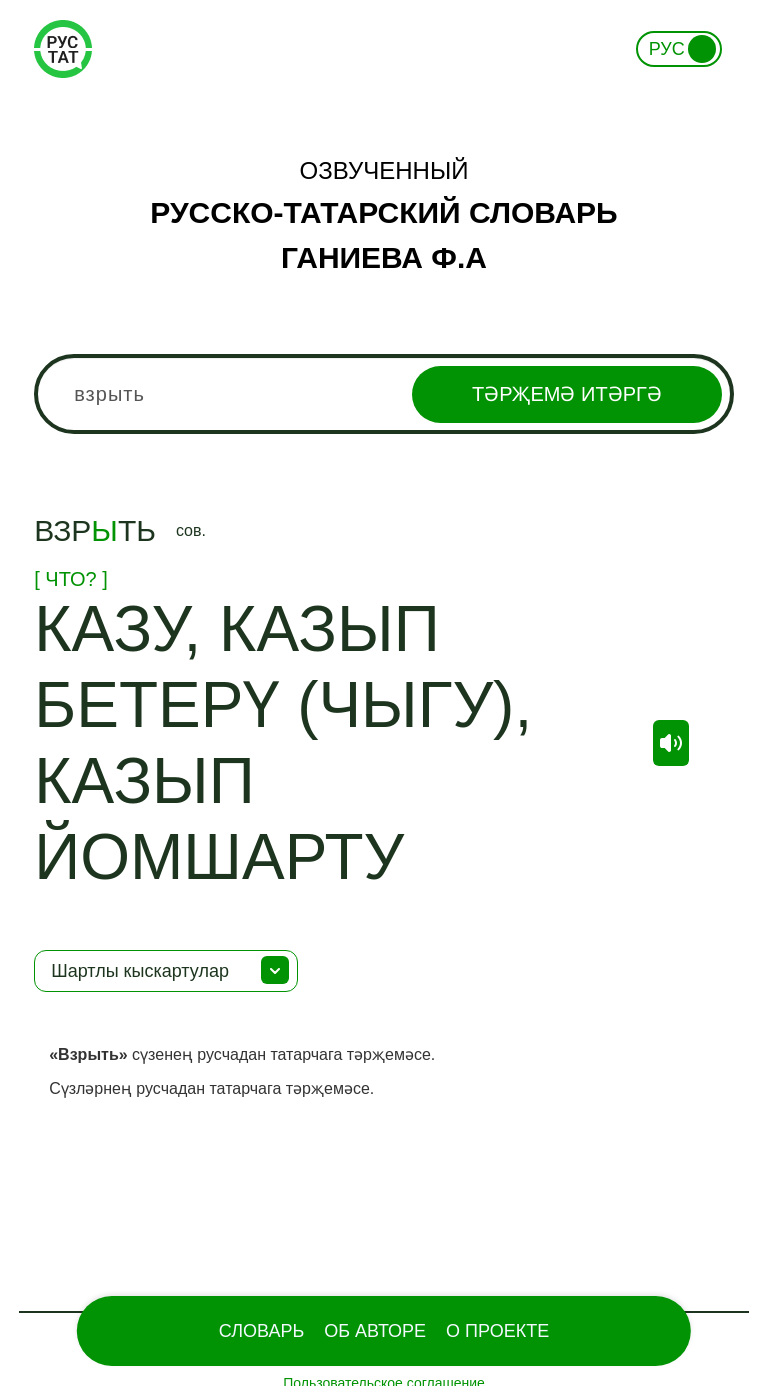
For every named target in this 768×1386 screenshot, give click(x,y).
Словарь (261, 1331)
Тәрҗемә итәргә (567, 394)
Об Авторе (375, 1331)
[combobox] (384, 394)
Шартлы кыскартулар (140, 971)
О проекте (497, 1331)
